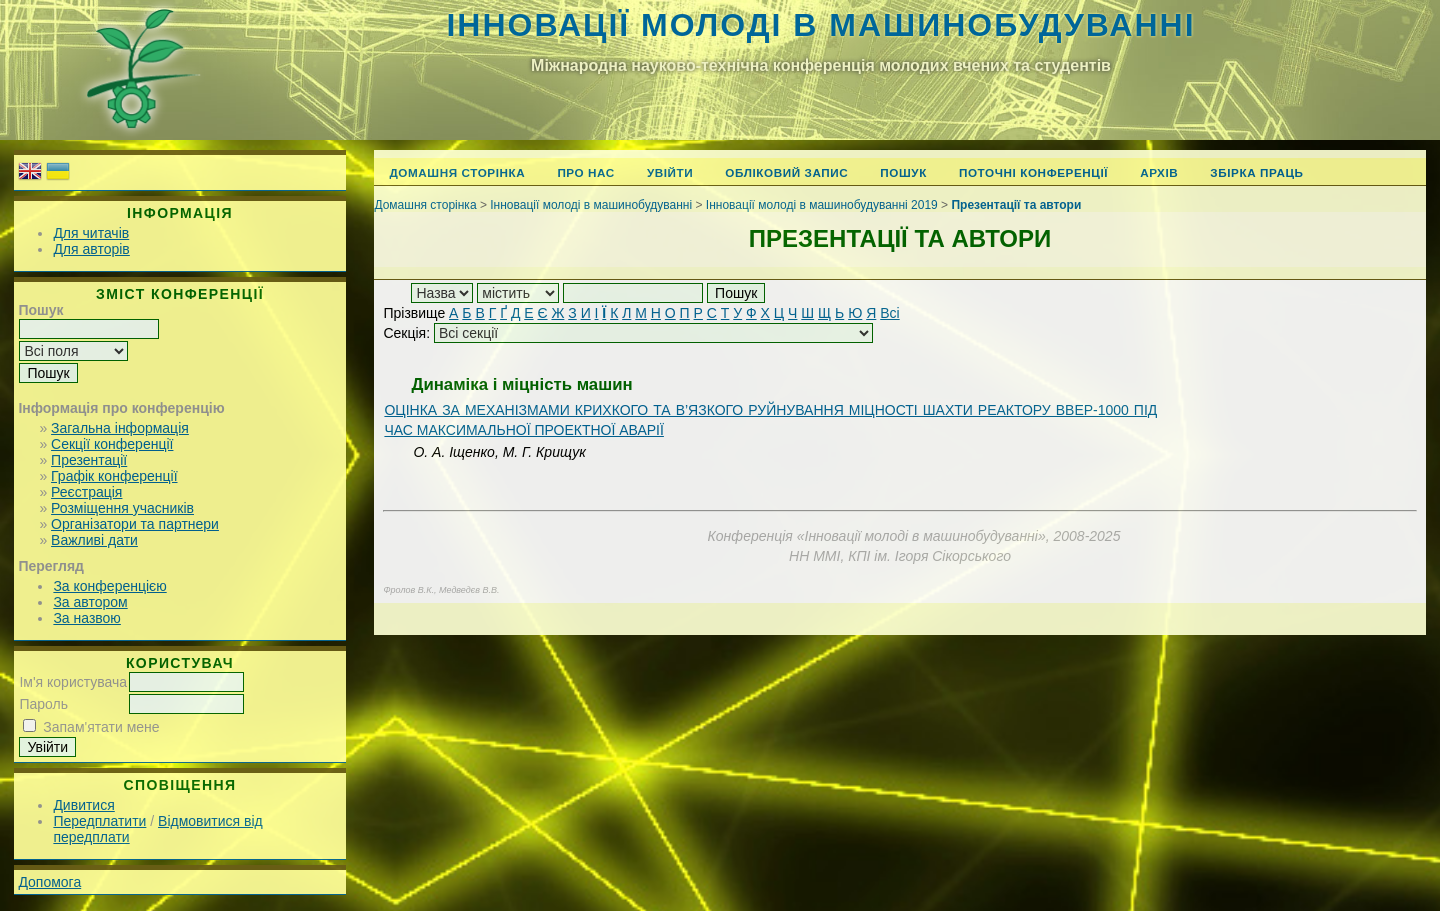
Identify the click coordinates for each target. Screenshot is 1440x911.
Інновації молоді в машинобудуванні (820, 25)
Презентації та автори (1016, 205)
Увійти (670, 172)
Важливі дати (94, 540)
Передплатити (99, 821)
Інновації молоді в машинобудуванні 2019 (822, 205)
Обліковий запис (786, 172)
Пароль (43, 704)
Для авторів (91, 249)
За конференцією (109, 586)
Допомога (49, 882)
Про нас (586, 172)
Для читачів (91, 233)
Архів (1159, 172)
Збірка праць (1256, 172)
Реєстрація (86, 492)
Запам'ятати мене (101, 727)
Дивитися (83, 805)
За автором (90, 602)
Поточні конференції (1033, 172)
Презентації (89, 460)
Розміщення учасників (122, 508)
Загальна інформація (120, 428)
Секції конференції (112, 444)
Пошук (903, 172)
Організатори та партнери (135, 524)
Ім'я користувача (73, 682)
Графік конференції (114, 476)
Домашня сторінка (457, 172)
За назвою (86, 618)
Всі (889, 313)
